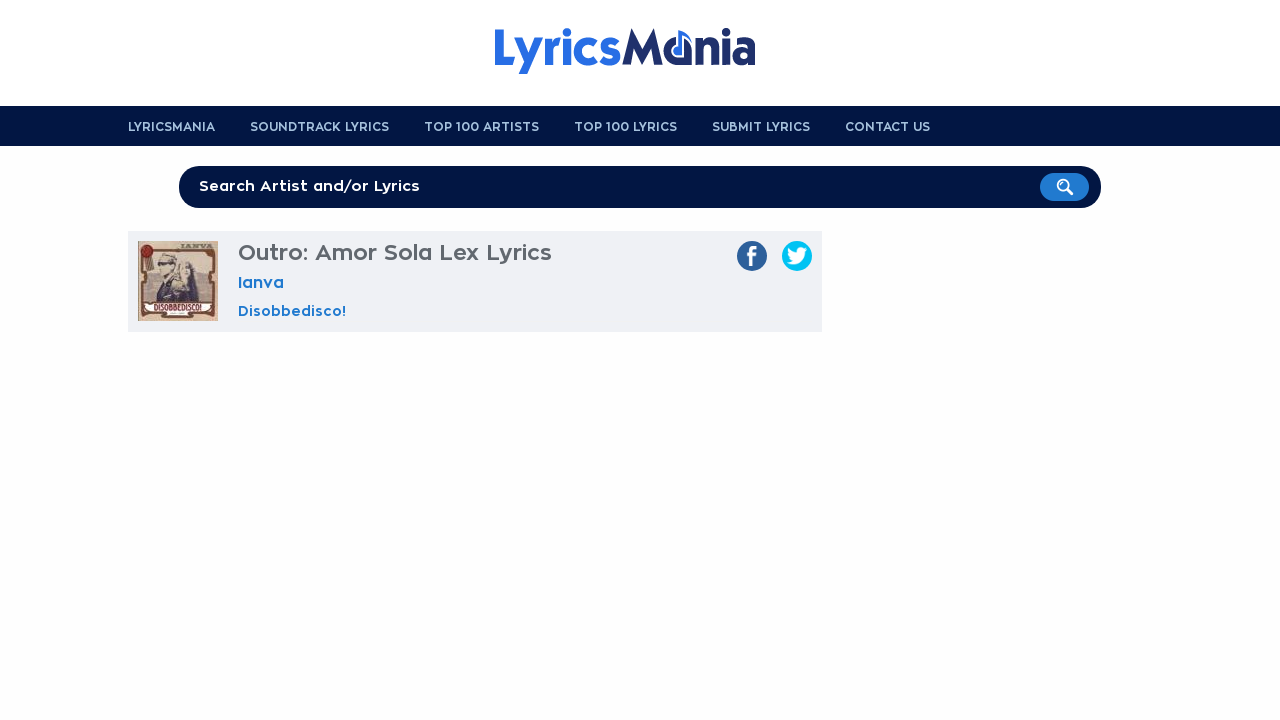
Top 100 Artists (481, 127)
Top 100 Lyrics (625, 127)
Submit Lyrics (761, 127)
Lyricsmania (171, 127)
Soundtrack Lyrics (319, 127)
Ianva (261, 283)
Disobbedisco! (292, 311)
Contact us (887, 127)
